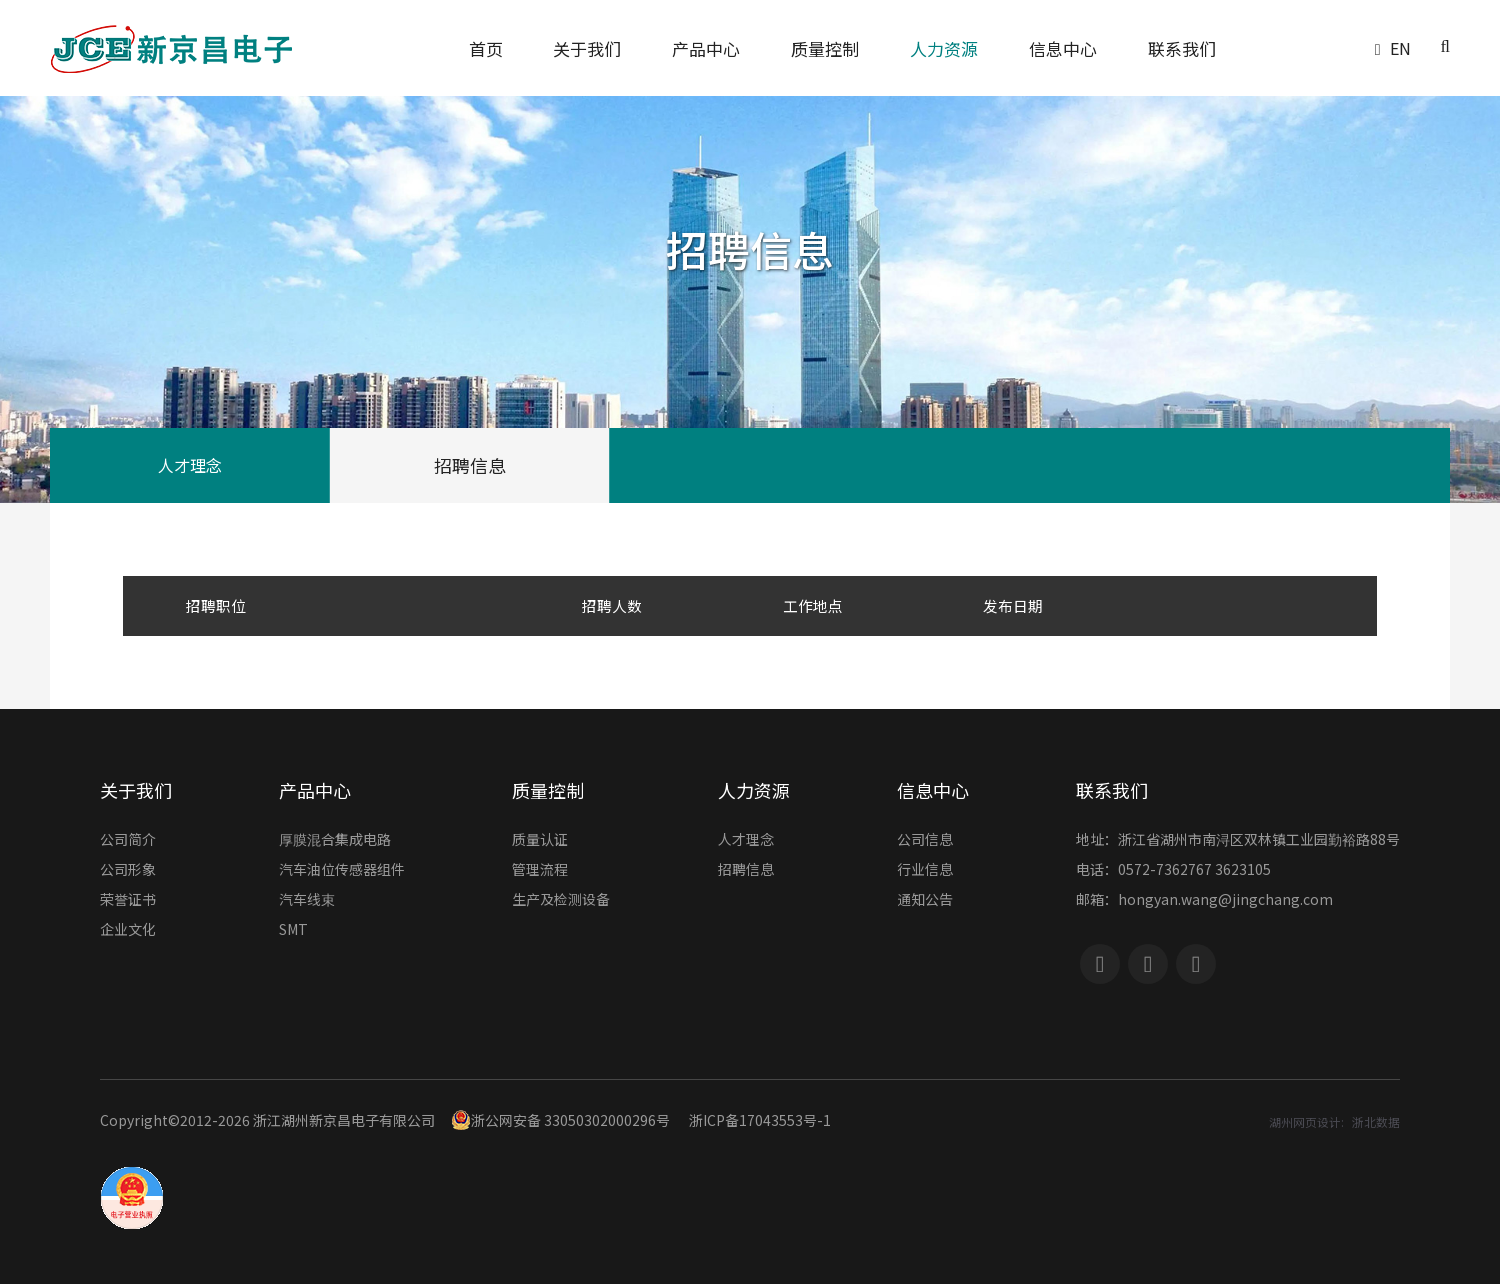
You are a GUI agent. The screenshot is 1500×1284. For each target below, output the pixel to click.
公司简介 (128, 840)
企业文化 (128, 930)
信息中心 (933, 790)
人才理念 (190, 465)
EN (1400, 48)
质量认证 (540, 840)
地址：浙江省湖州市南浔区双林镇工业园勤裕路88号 (1238, 840)
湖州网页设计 (1305, 1121)
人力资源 (754, 790)
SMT (293, 930)
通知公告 (925, 900)
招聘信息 (470, 465)
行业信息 (925, 870)
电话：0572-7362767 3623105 (1173, 870)
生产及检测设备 (561, 900)
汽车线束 (307, 900)
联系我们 (1112, 790)
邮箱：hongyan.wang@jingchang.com (1204, 900)
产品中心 (315, 790)
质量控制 (548, 790)
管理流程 (540, 870)
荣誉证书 (128, 900)
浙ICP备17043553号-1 (760, 1120)
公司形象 (128, 870)
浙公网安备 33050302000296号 (560, 1120)
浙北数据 (1376, 1121)
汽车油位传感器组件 (342, 870)
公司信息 (925, 840)
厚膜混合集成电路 (335, 840)
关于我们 (136, 790)
